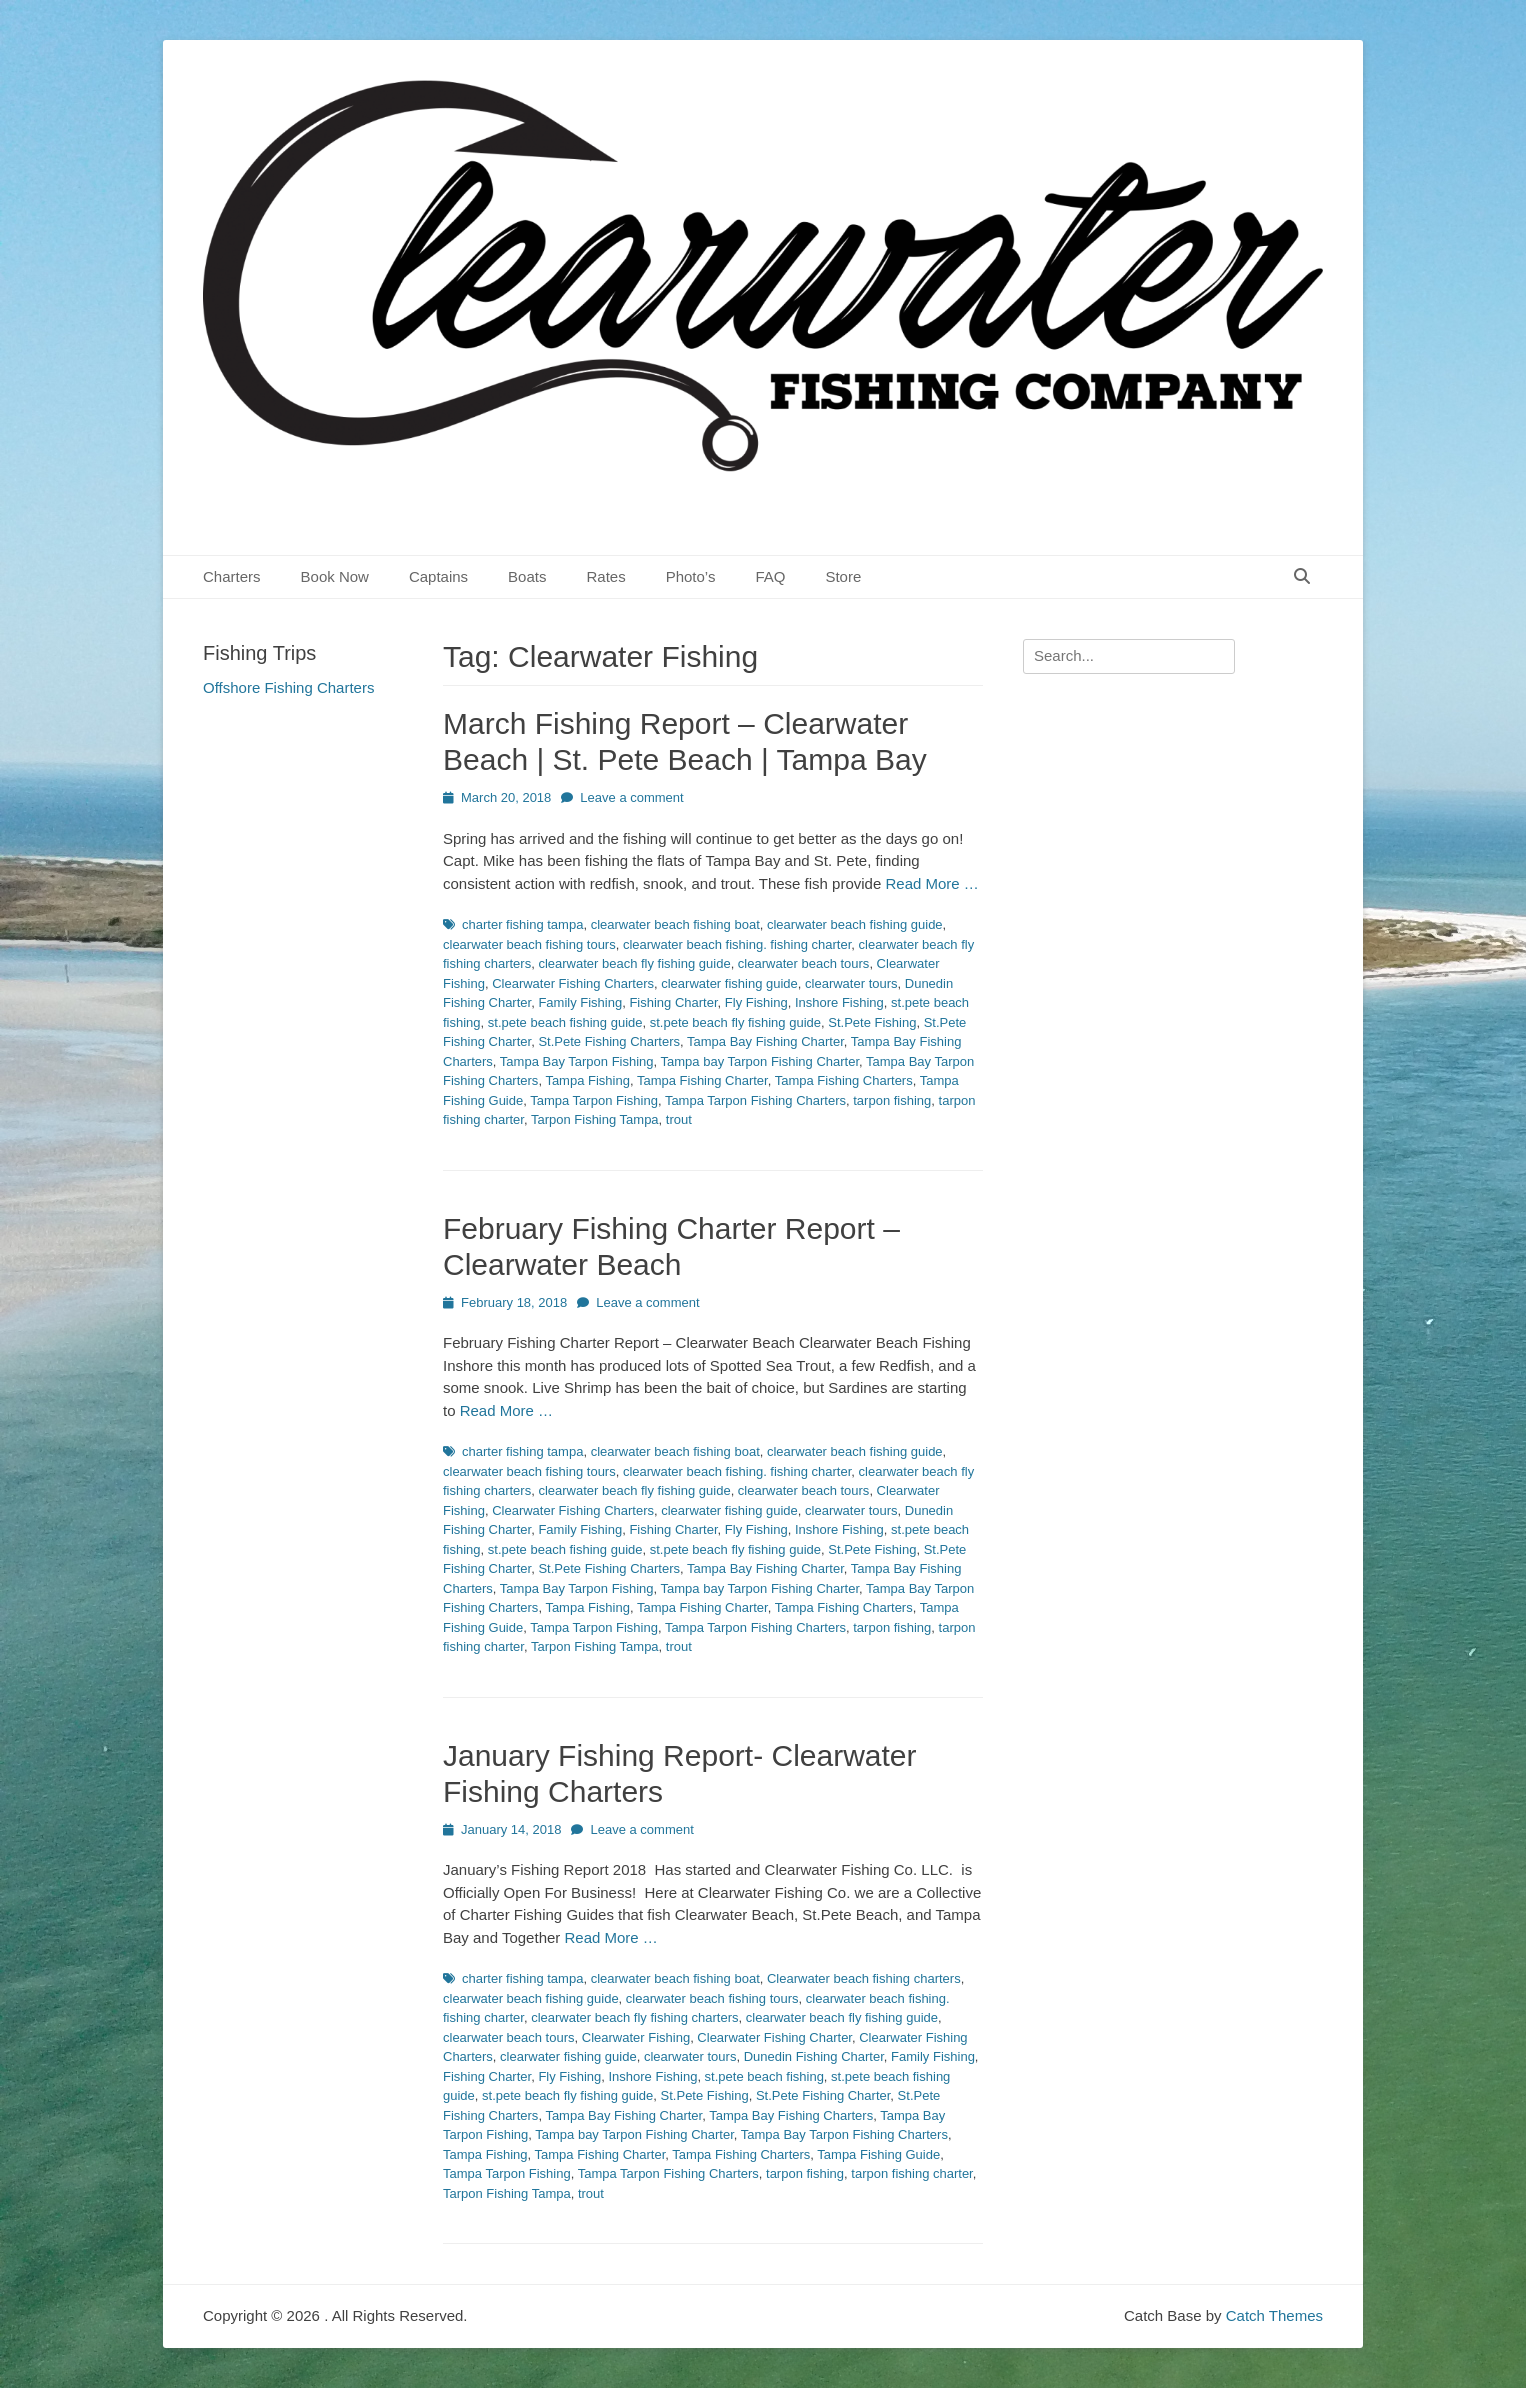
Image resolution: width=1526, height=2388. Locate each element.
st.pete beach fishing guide (565, 1022)
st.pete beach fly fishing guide (735, 1022)
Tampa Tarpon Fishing (594, 1100)
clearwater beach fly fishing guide (634, 963)
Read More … (931, 883)
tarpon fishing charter (911, 2173)
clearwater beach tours (804, 963)
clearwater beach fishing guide (855, 924)
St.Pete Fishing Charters (609, 1041)
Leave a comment (631, 797)
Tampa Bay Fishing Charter (765, 1041)
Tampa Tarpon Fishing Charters (755, 1100)
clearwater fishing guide (729, 983)
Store (843, 576)
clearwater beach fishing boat (675, 924)
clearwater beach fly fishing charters (634, 2017)
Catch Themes (1274, 2315)
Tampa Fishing (587, 1080)
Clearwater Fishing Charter (774, 2037)
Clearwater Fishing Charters (573, 983)
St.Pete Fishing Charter (823, 2095)
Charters (232, 576)
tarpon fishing (892, 1100)
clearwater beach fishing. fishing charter (737, 944)
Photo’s (691, 576)
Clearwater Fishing (636, 2037)
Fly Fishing (756, 1002)
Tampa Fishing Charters (844, 1080)
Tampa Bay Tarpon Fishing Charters (844, 2134)
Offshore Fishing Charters (288, 687)
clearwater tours (851, 983)
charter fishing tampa (522, 924)
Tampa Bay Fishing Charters (791, 2115)
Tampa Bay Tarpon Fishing (577, 1061)
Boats (527, 576)
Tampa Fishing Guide (878, 2154)
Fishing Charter (673, 1002)
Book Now (335, 576)
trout (679, 1119)
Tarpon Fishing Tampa (595, 1119)
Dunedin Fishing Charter (814, 2056)
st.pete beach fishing (764, 2076)
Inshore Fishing (839, 1002)
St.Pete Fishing (872, 1022)
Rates (605, 576)
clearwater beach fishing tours (529, 944)
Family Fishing (580, 1002)
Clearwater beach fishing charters (864, 1978)
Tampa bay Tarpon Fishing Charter (760, 1061)
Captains (438, 576)
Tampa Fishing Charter (702, 1080)
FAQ (770, 576)
